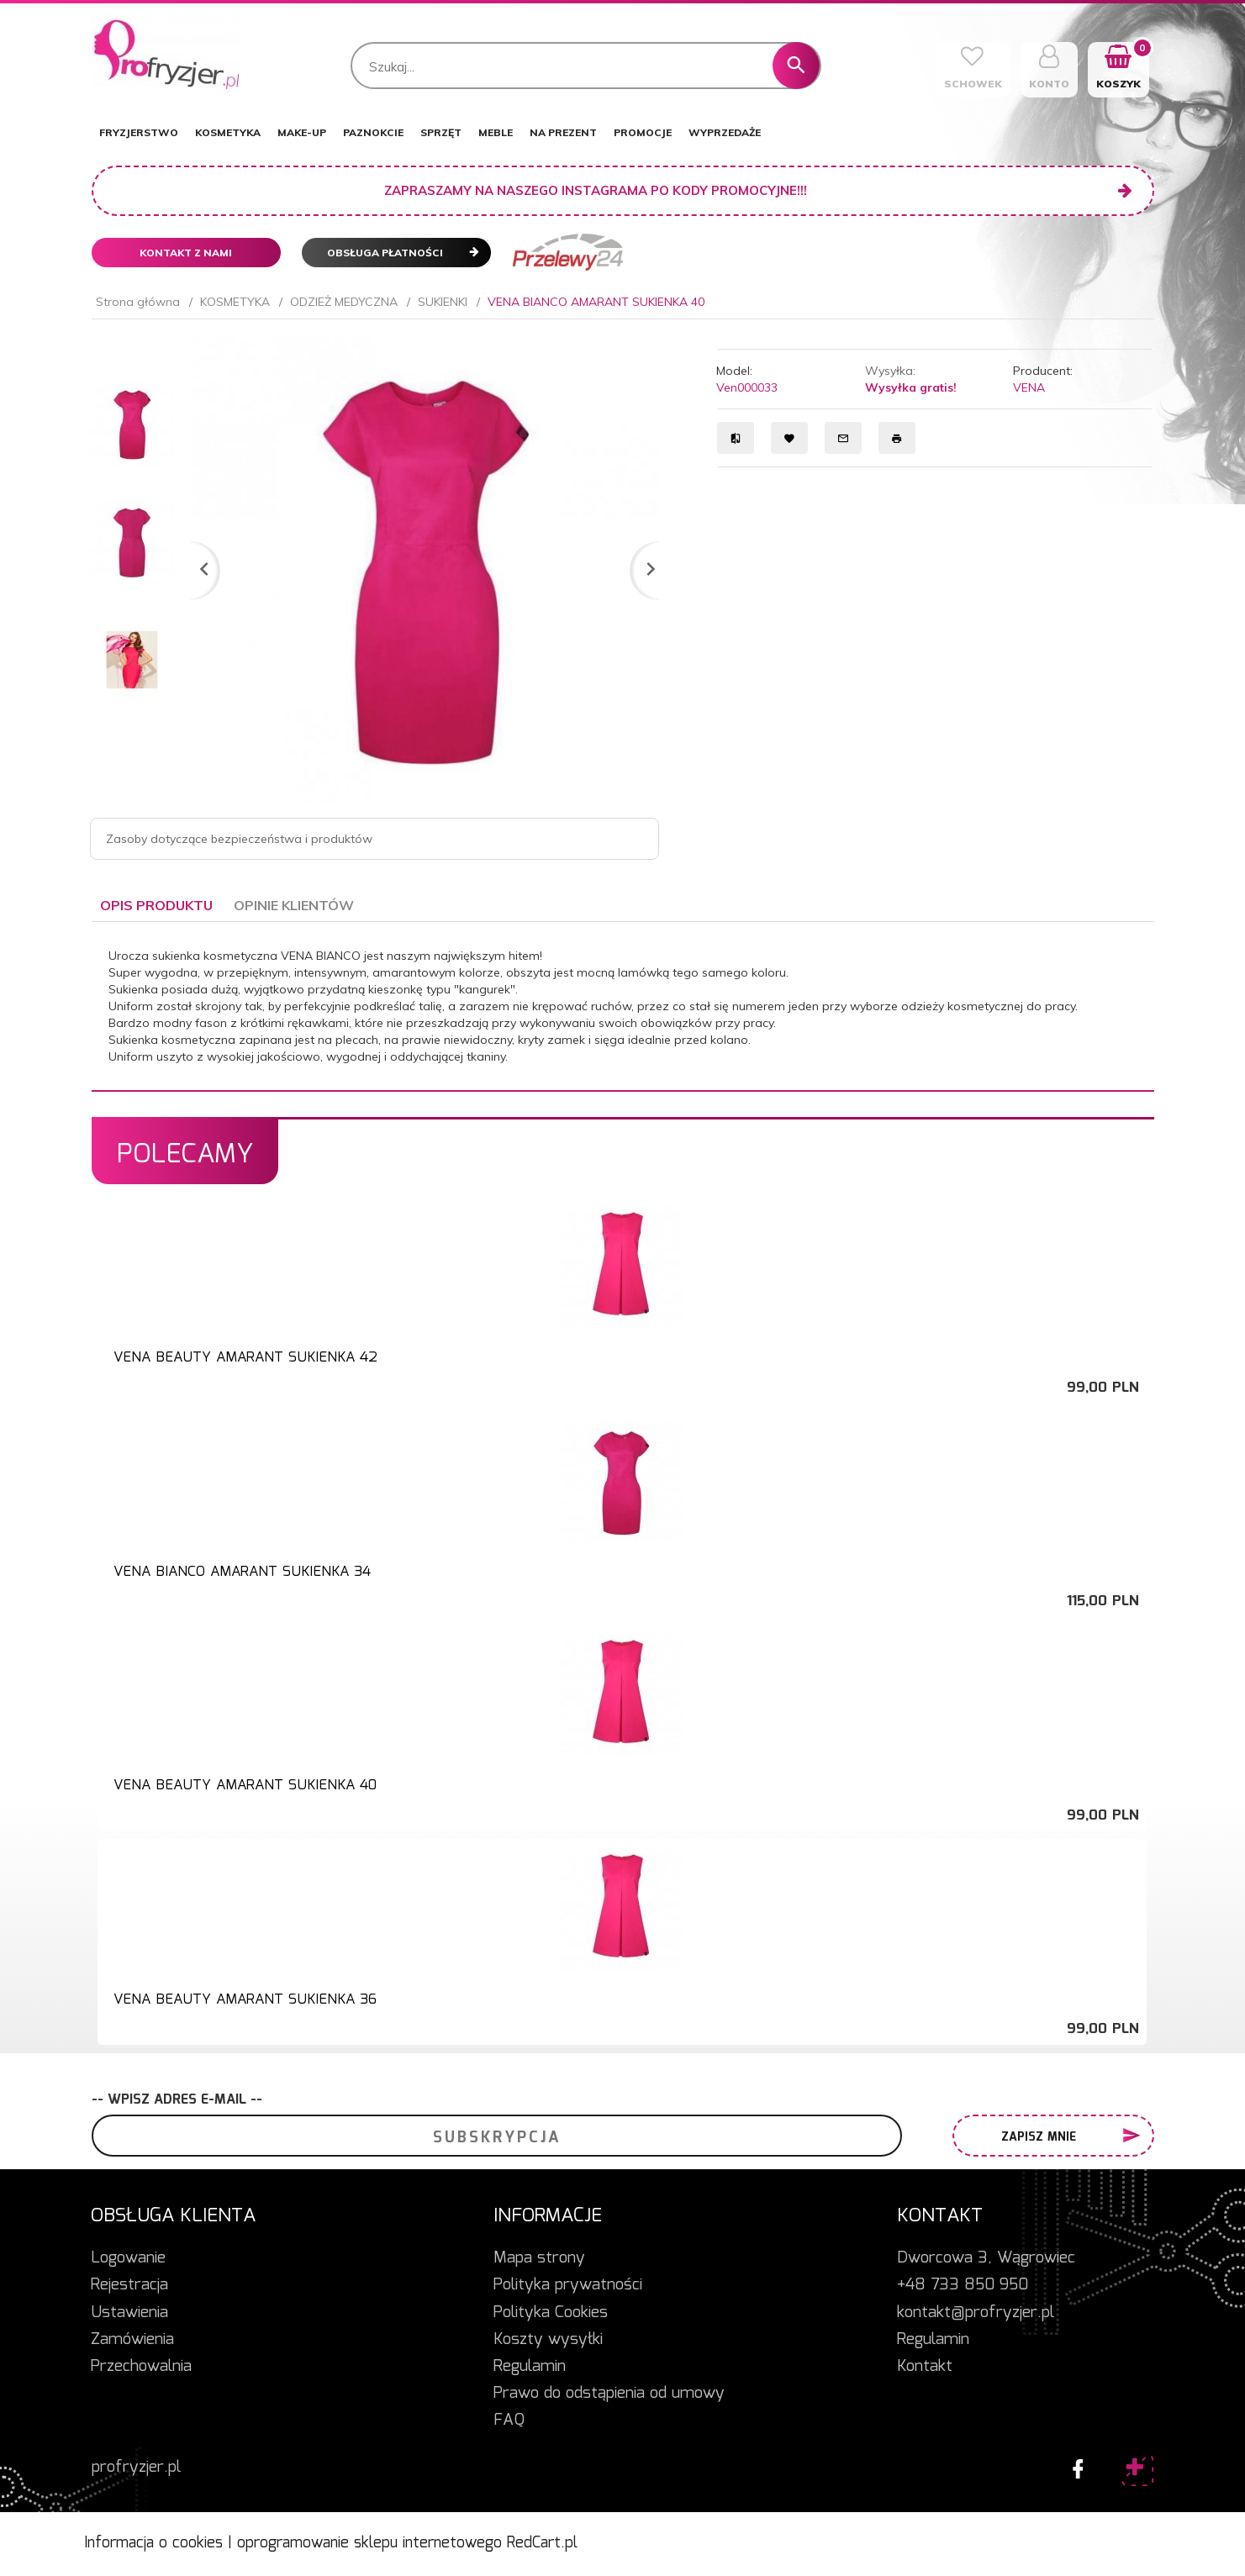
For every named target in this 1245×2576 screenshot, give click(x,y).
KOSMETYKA (228, 132)
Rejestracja (129, 2285)
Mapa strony (539, 2258)
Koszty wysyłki (548, 2339)
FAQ (509, 2420)
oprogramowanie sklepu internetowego (369, 2543)
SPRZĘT (441, 132)
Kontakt (924, 2366)
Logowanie (128, 2258)
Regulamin (529, 2366)
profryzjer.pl (136, 2467)
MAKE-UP (301, 132)
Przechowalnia (141, 2366)
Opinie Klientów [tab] (294, 905)
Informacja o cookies (153, 2543)
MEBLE (495, 132)
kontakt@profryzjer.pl (975, 2313)
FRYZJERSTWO (138, 132)
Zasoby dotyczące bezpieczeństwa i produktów (239, 838)
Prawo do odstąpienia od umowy (609, 2393)
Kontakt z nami (186, 252)
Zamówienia (132, 2339)
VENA (1029, 387)
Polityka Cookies (550, 2313)
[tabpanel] (623, 1006)
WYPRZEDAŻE (724, 132)
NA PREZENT (563, 132)
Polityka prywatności (567, 2285)
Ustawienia (129, 2313)
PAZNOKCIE (373, 132)
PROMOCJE (643, 132)
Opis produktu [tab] (156, 905)
